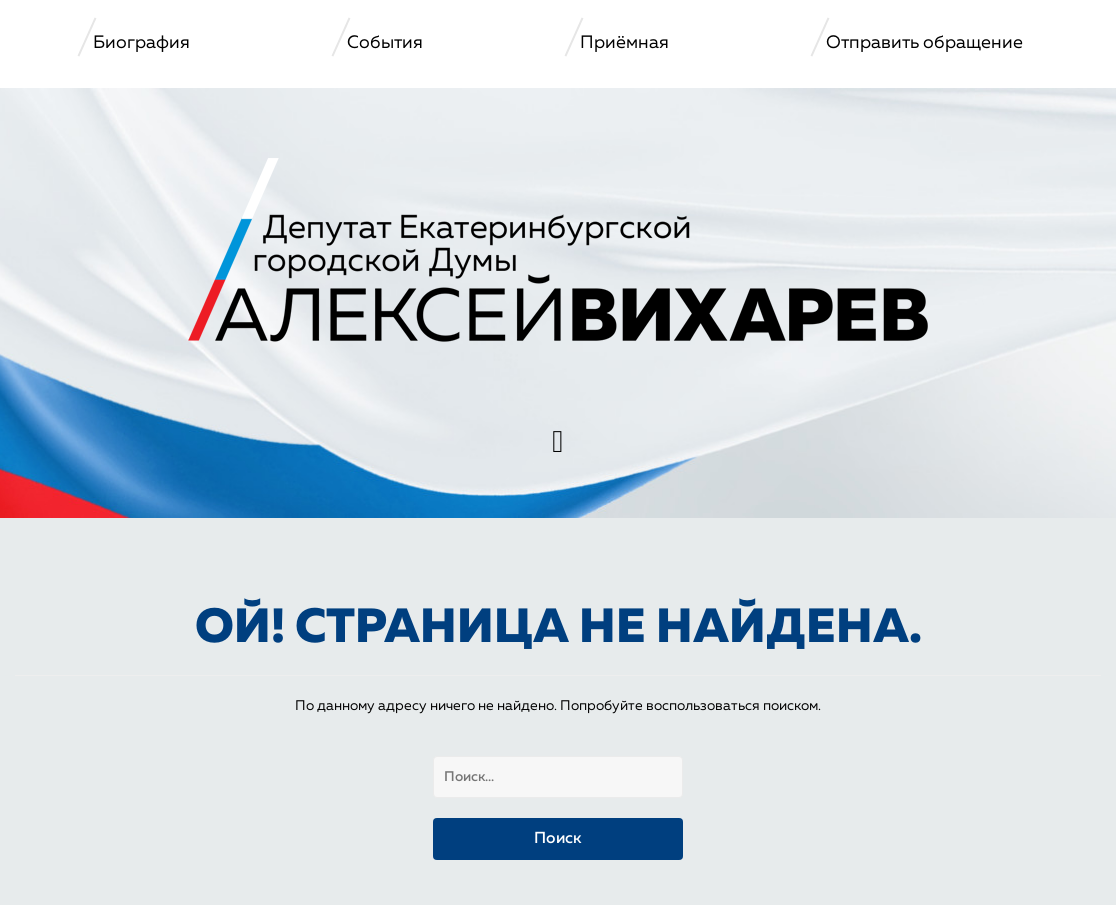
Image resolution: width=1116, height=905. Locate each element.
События (385, 43)
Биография (141, 43)
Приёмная (624, 43)
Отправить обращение (924, 43)
